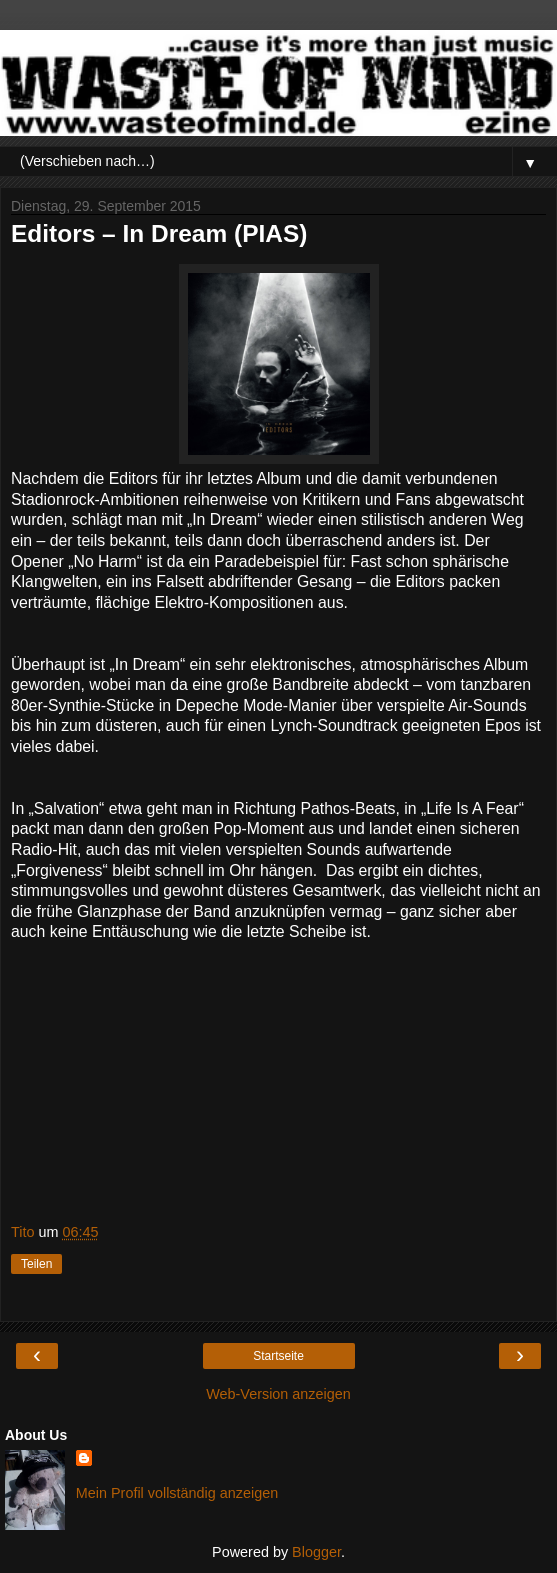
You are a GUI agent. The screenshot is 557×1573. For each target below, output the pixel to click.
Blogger (316, 1552)
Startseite (278, 1356)
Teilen (36, 1264)
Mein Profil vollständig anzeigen (177, 1493)
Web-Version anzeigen (278, 1394)
